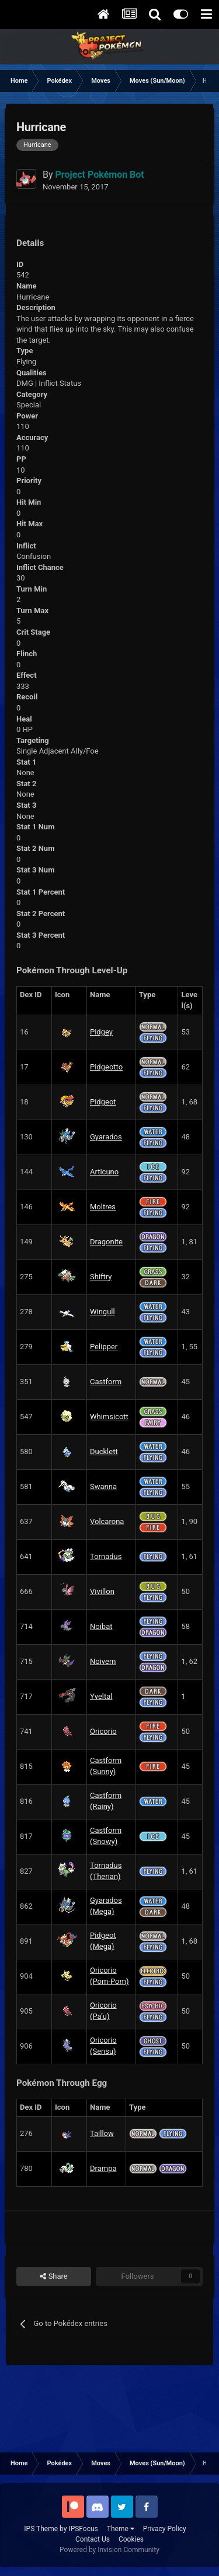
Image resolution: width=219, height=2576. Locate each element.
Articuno (104, 1171)
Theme (120, 2529)
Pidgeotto (106, 1066)
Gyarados (106, 1136)
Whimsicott (109, 1416)
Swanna (103, 1486)
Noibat (101, 1626)
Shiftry (101, 1276)
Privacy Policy (164, 2529)
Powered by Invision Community (109, 2550)
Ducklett (104, 1451)
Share (53, 2276)
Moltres (103, 1206)
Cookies (131, 2539)
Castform (105, 1381)
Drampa (103, 2168)
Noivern (103, 1661)
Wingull (102, 1311)
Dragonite (106, 1241)
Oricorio (103, 1731)
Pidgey (101, 1031)
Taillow (102, 2133)
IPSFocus (83, 2529)
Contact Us (92, 2539)
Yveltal (101, 1696)
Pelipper (103, 1346)
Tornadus (105, 1556)
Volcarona (107, 1521)
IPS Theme (41, 2529)
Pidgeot (103, 1101)
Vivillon (102, 1591)
